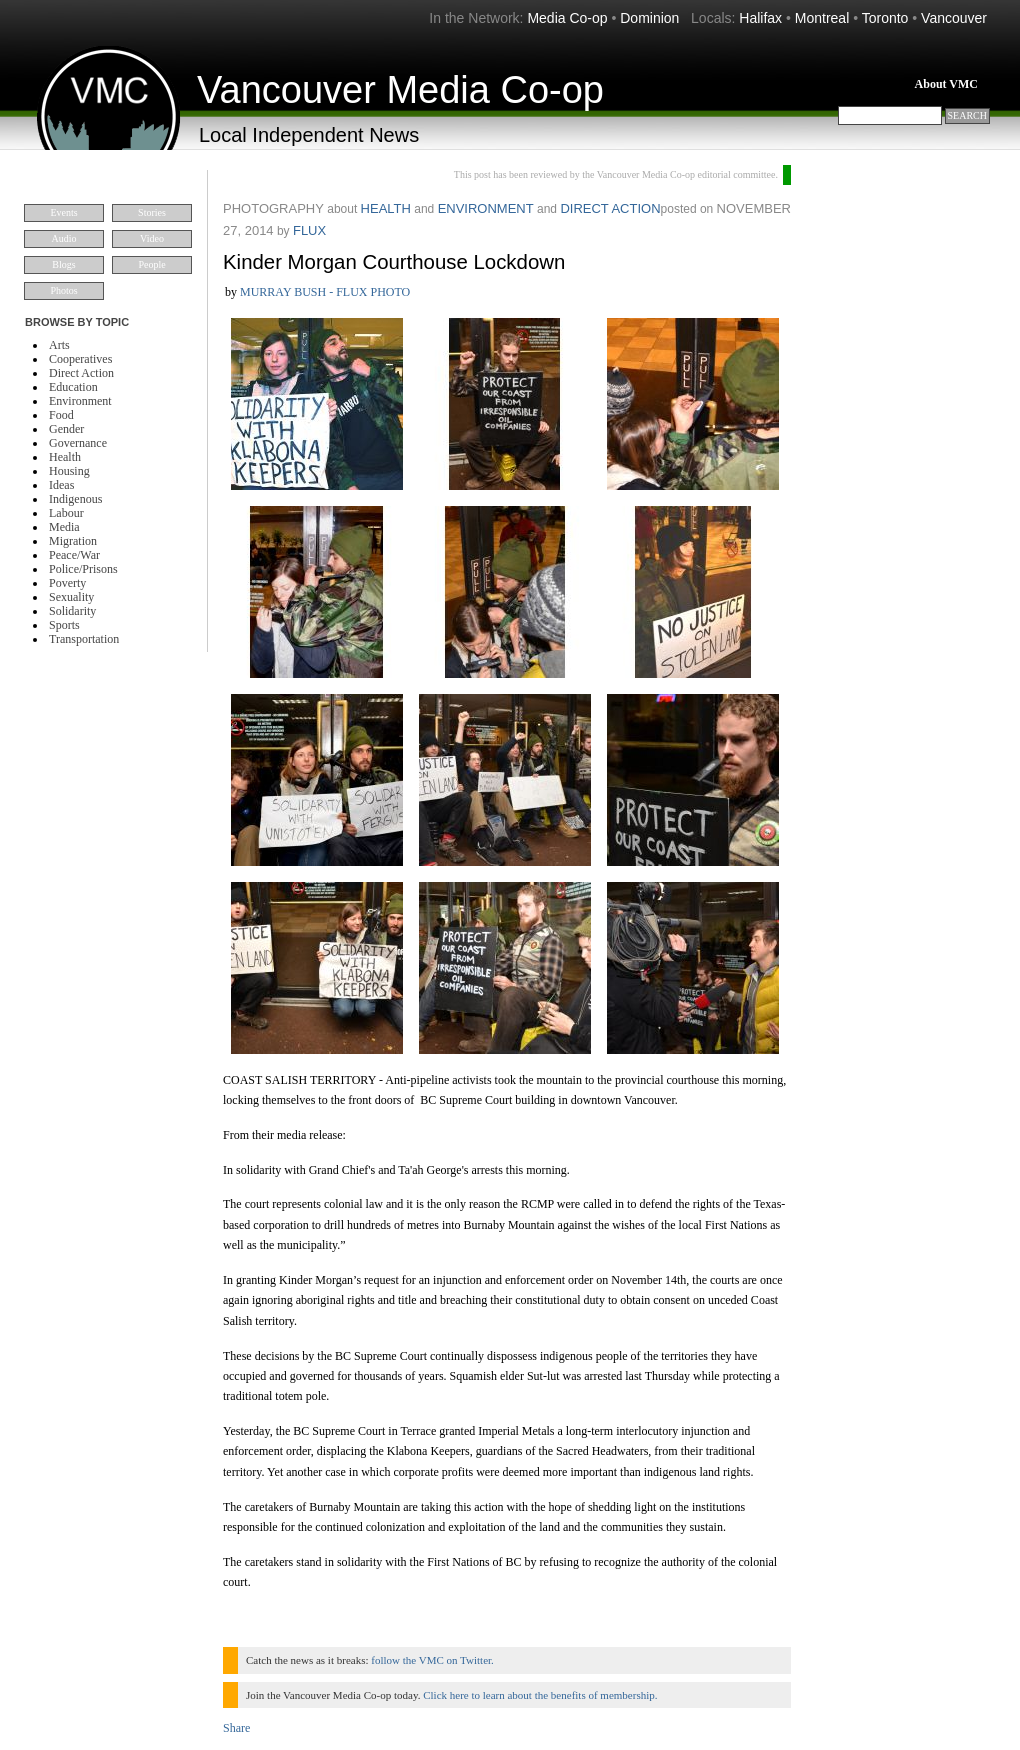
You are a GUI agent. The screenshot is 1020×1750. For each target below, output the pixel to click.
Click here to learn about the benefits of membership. (540, 1695)
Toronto (885, 18)
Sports (64, 625)
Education (73, 387)
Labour (66, 513)
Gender (66, 429)
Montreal (822, 18)
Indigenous (75, 499)
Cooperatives (80, 359)
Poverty (67, 583)
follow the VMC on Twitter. (432, 1660)
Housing (69, 471)
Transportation (84, 639)
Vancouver (954, 18)
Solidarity (72, 611)
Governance (78, 443)
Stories (152, 212)
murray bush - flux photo (325, 292)
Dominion (649, 18)
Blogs (63, 264)
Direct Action (81, 373)
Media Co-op (567, 18)
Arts (59, 345)
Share (236, 1728)
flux (309, 230)
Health (65, 457)
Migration (73, 541)
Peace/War (74, 555)
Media (64, 527)
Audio (64, 238)
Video (152, 238)
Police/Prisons (83, 569)
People (151, 264)
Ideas (61, 485)
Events (63, 212)
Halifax (760, 18)
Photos (63, 290)
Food (61, 415)
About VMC (946, 84)
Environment (80, 401)
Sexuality (71, 597)
